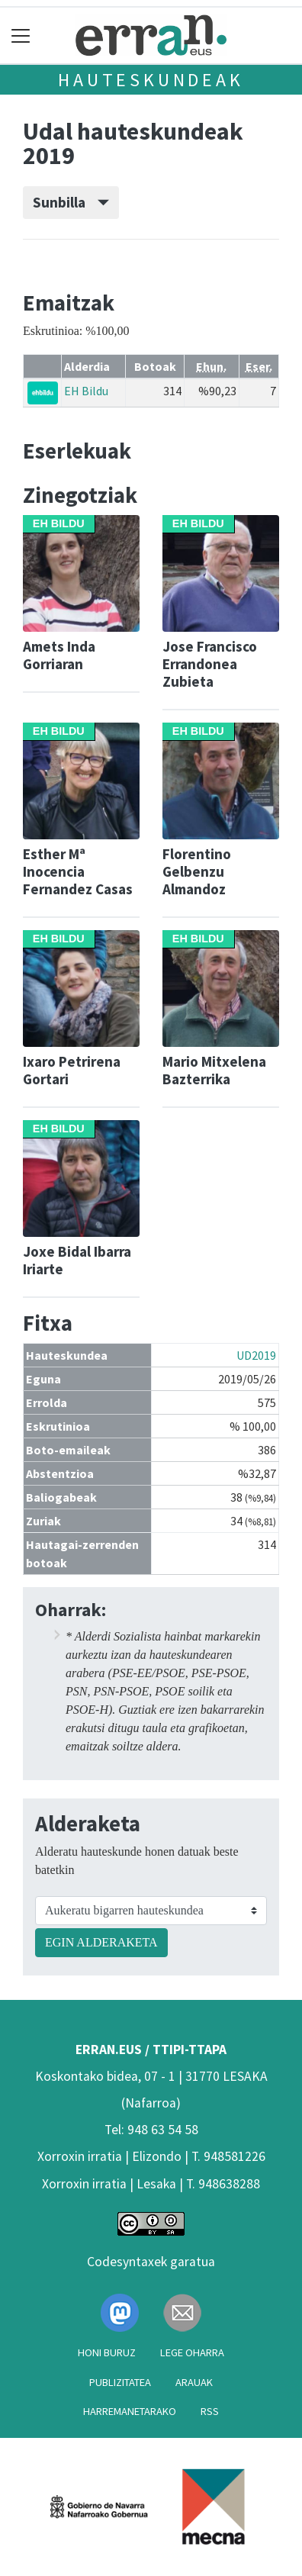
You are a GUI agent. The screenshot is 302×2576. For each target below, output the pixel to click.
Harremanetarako (129, 2411)
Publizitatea (120, 2382)
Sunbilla (71, 202)
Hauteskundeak (150, 80)
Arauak (194, 2382)
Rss (210, 2411)
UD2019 (256, 1355)
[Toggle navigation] (21, 35)
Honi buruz (107, 2352)
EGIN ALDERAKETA (101, 1942)
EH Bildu (86, 390)
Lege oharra (192, 2352)
